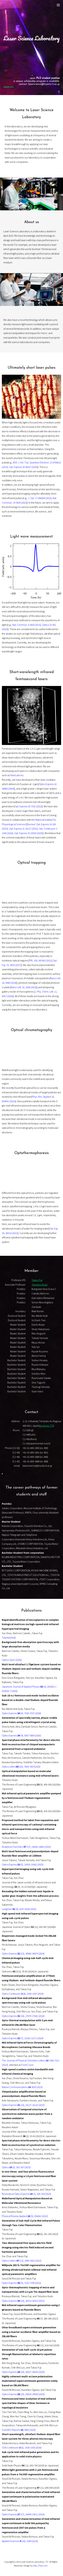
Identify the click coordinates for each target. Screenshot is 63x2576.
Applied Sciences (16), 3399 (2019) (20, 2541)
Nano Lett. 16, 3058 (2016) (24, 987)
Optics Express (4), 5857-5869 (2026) (21, 1735)
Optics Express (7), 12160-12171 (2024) (22, 2038)
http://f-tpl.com (40, 2565)
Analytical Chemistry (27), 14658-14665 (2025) (26, 1846)
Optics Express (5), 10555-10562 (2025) (22, 1864)
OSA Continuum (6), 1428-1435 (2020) (21, 2447)
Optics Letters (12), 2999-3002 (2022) (21, 2260)
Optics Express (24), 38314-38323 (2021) (23, 2300)
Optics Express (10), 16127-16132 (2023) (23, 2105)
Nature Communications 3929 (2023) (22, 2087)
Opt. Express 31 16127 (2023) (23, 828)
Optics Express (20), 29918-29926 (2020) (23, 2394)
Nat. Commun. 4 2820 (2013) (26, 624)
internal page (8, 87)
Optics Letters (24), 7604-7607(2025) (21, 1766)
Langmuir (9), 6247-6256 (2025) (19, 1909)
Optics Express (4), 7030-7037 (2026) (21, 1713)
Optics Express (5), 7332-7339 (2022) (21, 2282)
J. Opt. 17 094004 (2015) (40, 498)
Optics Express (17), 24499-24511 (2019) (23, 2514)
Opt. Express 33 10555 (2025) (28, 833)
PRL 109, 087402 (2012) (40, 960)
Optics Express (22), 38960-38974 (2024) (23, 1953)
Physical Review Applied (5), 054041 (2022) (25, 2216)
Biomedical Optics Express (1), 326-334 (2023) (26, 2193)
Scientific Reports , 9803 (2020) (19, 2429)
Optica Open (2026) (12, 1659)
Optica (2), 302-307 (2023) (16, 2167)
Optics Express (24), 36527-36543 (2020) (23, 2372)
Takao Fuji (37, 1280)
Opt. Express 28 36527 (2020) (23, 467)
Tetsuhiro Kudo (40, 1284)
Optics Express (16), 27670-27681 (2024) (23, 2016)
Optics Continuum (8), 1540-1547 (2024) (23, 1993)
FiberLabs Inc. (17, 775)
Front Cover (27, 2064)
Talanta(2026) (9, 1637)
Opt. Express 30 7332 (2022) (28, 806)
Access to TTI (46, 1425)
